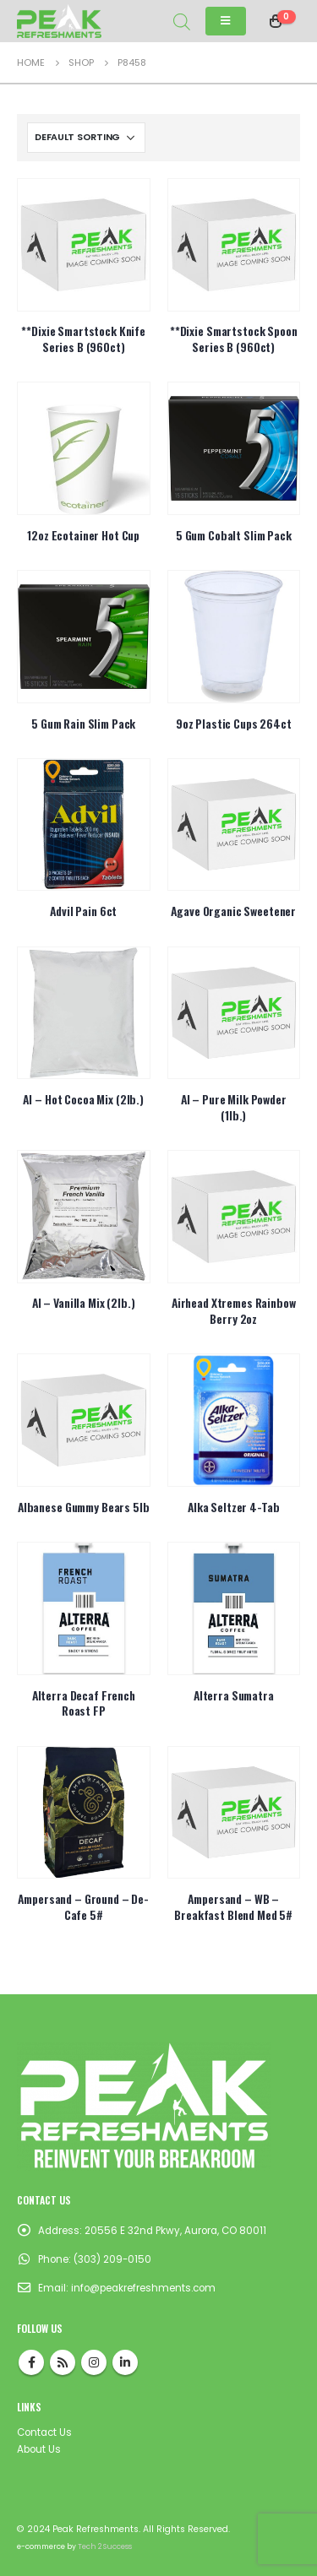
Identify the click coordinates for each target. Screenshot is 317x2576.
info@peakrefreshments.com (143, 2288)
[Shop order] (86, 137)
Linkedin (125, 2362)
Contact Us (44, 2432)
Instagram (94, 2362)
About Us (39, 2449)
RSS (62, 2362)
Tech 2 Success (105, 2546)
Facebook (31, 2362)
